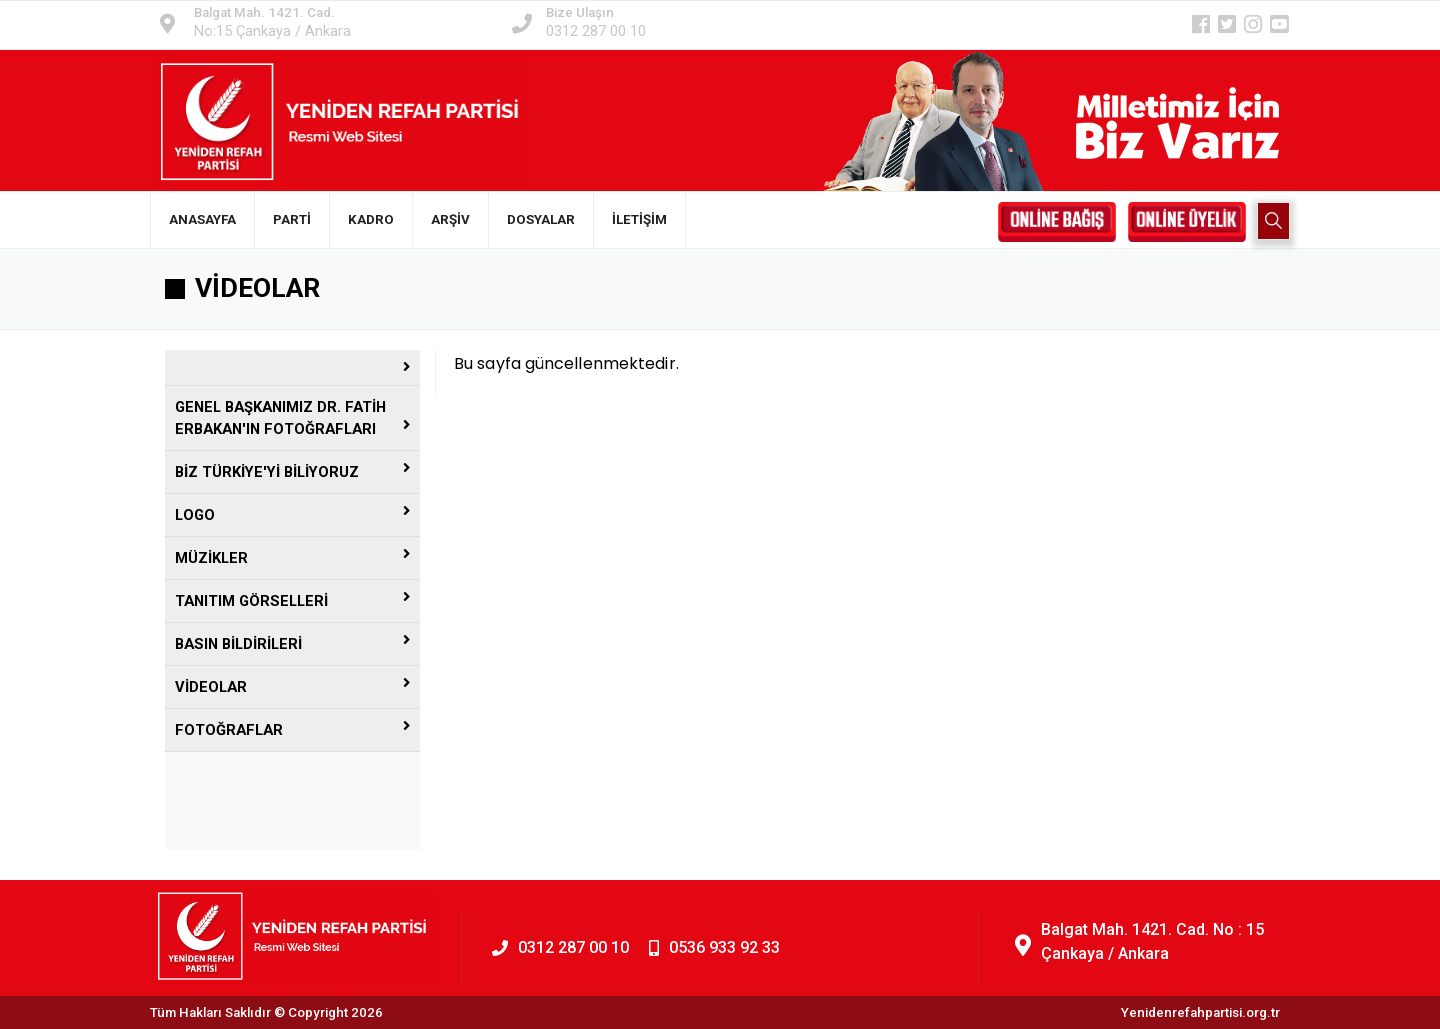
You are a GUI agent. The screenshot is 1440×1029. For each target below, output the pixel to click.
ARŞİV (450, 219)
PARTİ (292, 219)
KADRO (371, 219)
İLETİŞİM (639, 219)
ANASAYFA (202, 219)
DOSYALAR (541, 219)
